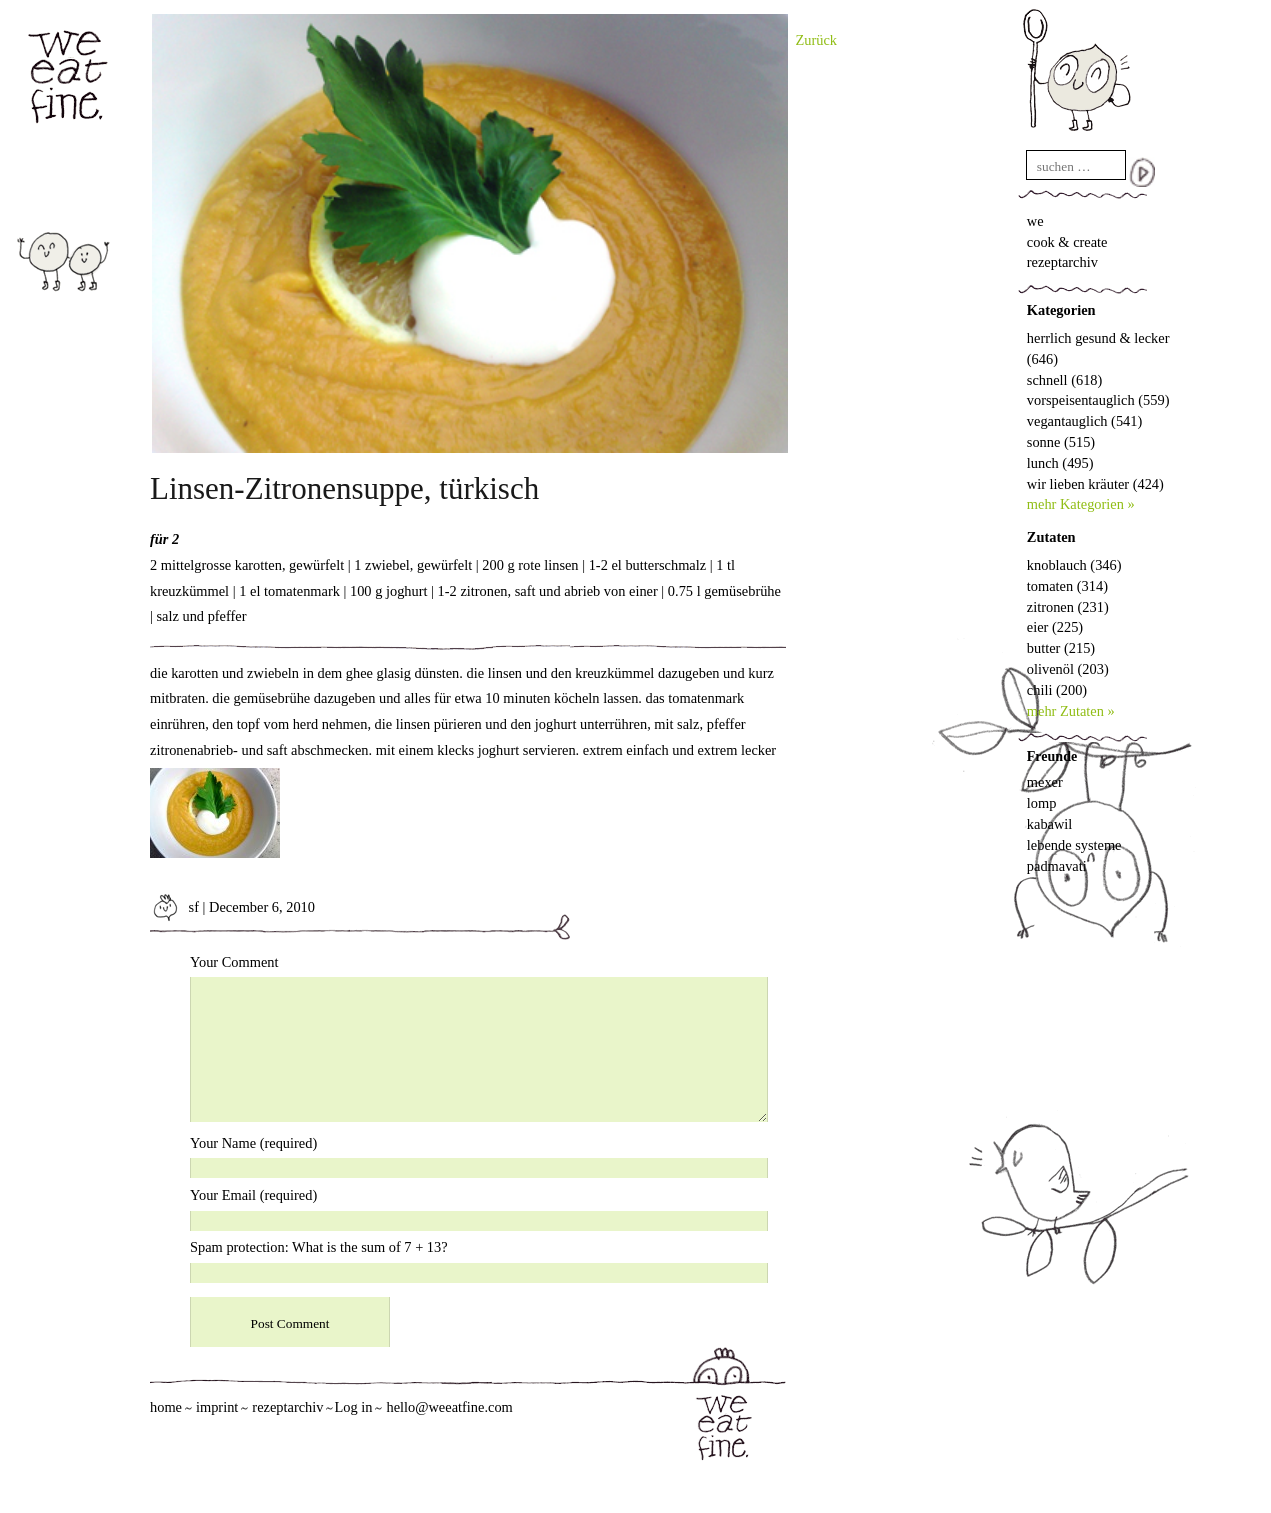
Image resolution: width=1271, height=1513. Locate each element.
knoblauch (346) (1074, 565)
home (166, 1407)
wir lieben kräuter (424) (1095, 484)
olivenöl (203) (1068, 669)
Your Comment (234, 962)
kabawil (1050, 824)
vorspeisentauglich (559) (1098, 400)
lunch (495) (1060, 463)
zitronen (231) (1068, 607)
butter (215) (1061, 648)
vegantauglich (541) (1084, 421)
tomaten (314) (1067, 586)
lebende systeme (1074, 845)
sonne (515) (1061, 442)
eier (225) (1055, 627)
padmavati (1057, 866)
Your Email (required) (253, 1195)
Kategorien (1061, 310)
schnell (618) (1065, 380)
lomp (1042, 803)
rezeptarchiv (1062, 262)
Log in (353, 1407)
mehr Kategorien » (1081, 504)
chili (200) (1057, 690)
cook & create (1067, 242)
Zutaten (1051, 537)
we (1035, 221)
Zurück (817, 40)
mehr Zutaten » (1071, 711)
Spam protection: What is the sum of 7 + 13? (319, 1247)
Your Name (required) (253, 1143)
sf (174, 907)
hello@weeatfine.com (449, 1407)
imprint (217, 1407)
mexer (1045, 782)
